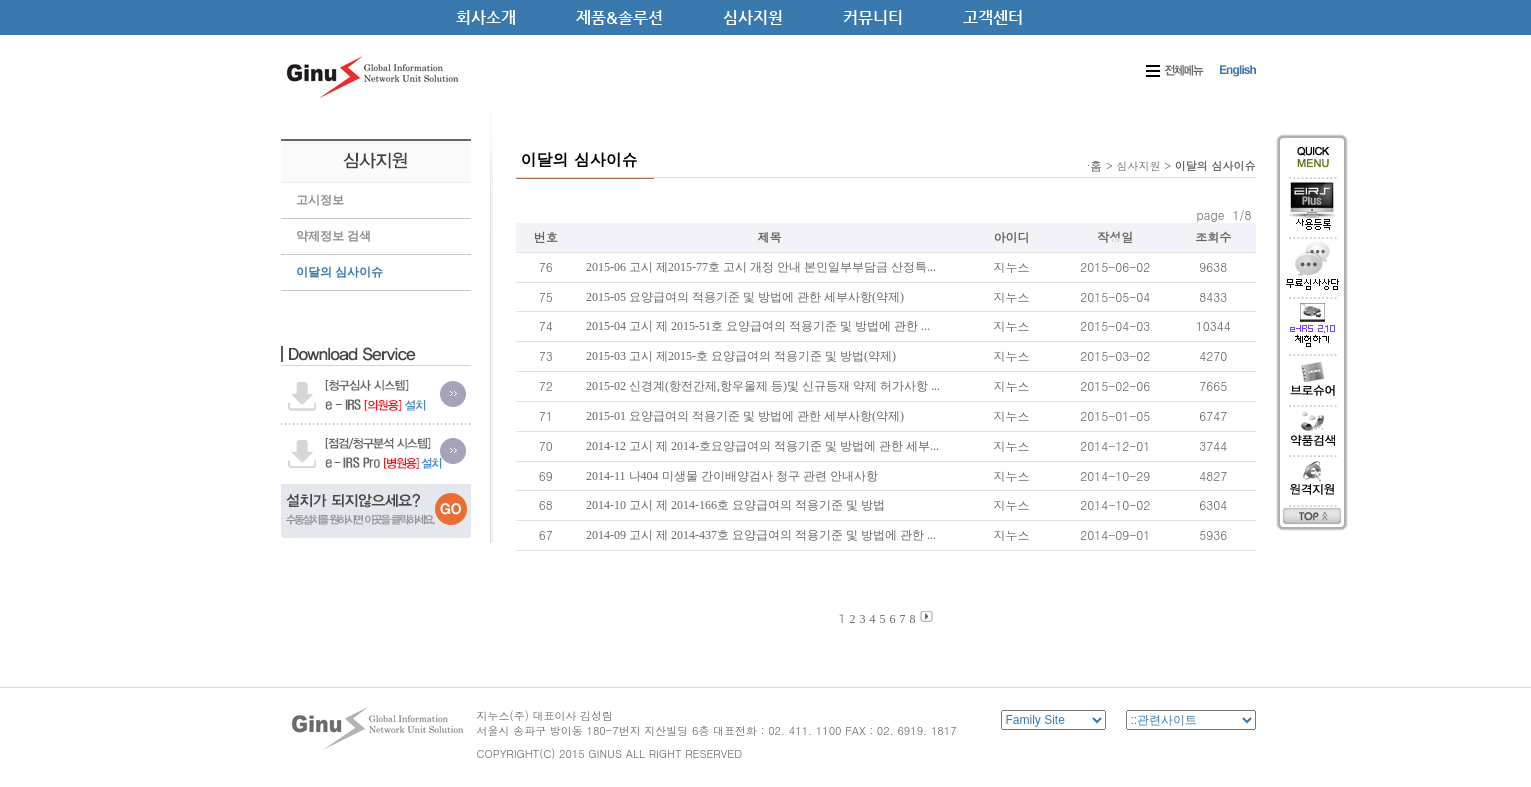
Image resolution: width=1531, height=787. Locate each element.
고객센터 (993, 17)
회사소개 (486, 17)
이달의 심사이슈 (339, 272)
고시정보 (320, 200)
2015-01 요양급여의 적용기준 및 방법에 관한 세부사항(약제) (745, 416)
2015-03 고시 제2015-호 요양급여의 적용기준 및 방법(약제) (741, 356)
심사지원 (753, 17)
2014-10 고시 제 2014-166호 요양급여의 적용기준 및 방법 (735, 505)
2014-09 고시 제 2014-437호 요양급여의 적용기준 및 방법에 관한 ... (761, 535)
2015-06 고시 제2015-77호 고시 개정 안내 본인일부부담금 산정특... (761, 267)
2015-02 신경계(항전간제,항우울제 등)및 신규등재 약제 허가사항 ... (763, 386)
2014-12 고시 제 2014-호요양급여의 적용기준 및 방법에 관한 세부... (762, 446)
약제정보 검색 (333, 236)
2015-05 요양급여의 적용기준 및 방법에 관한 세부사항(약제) (745, 297)
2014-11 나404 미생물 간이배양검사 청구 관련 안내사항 (732, 476)
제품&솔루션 (619, 17)
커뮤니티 (873, 17)
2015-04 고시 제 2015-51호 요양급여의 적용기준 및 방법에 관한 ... (758, 326)
